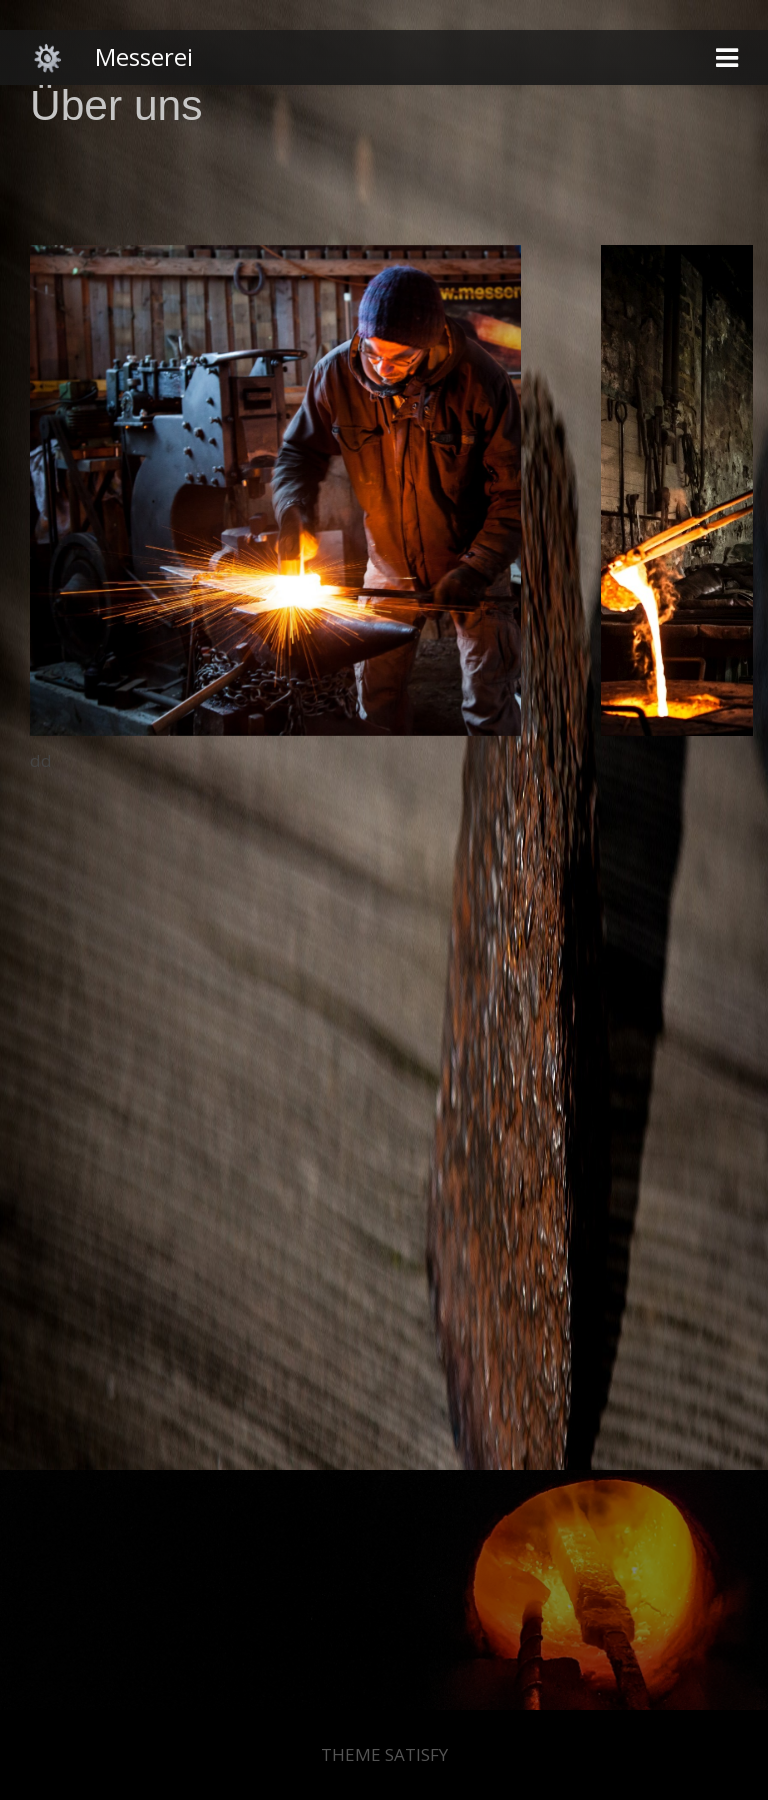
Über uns (116, 105)
